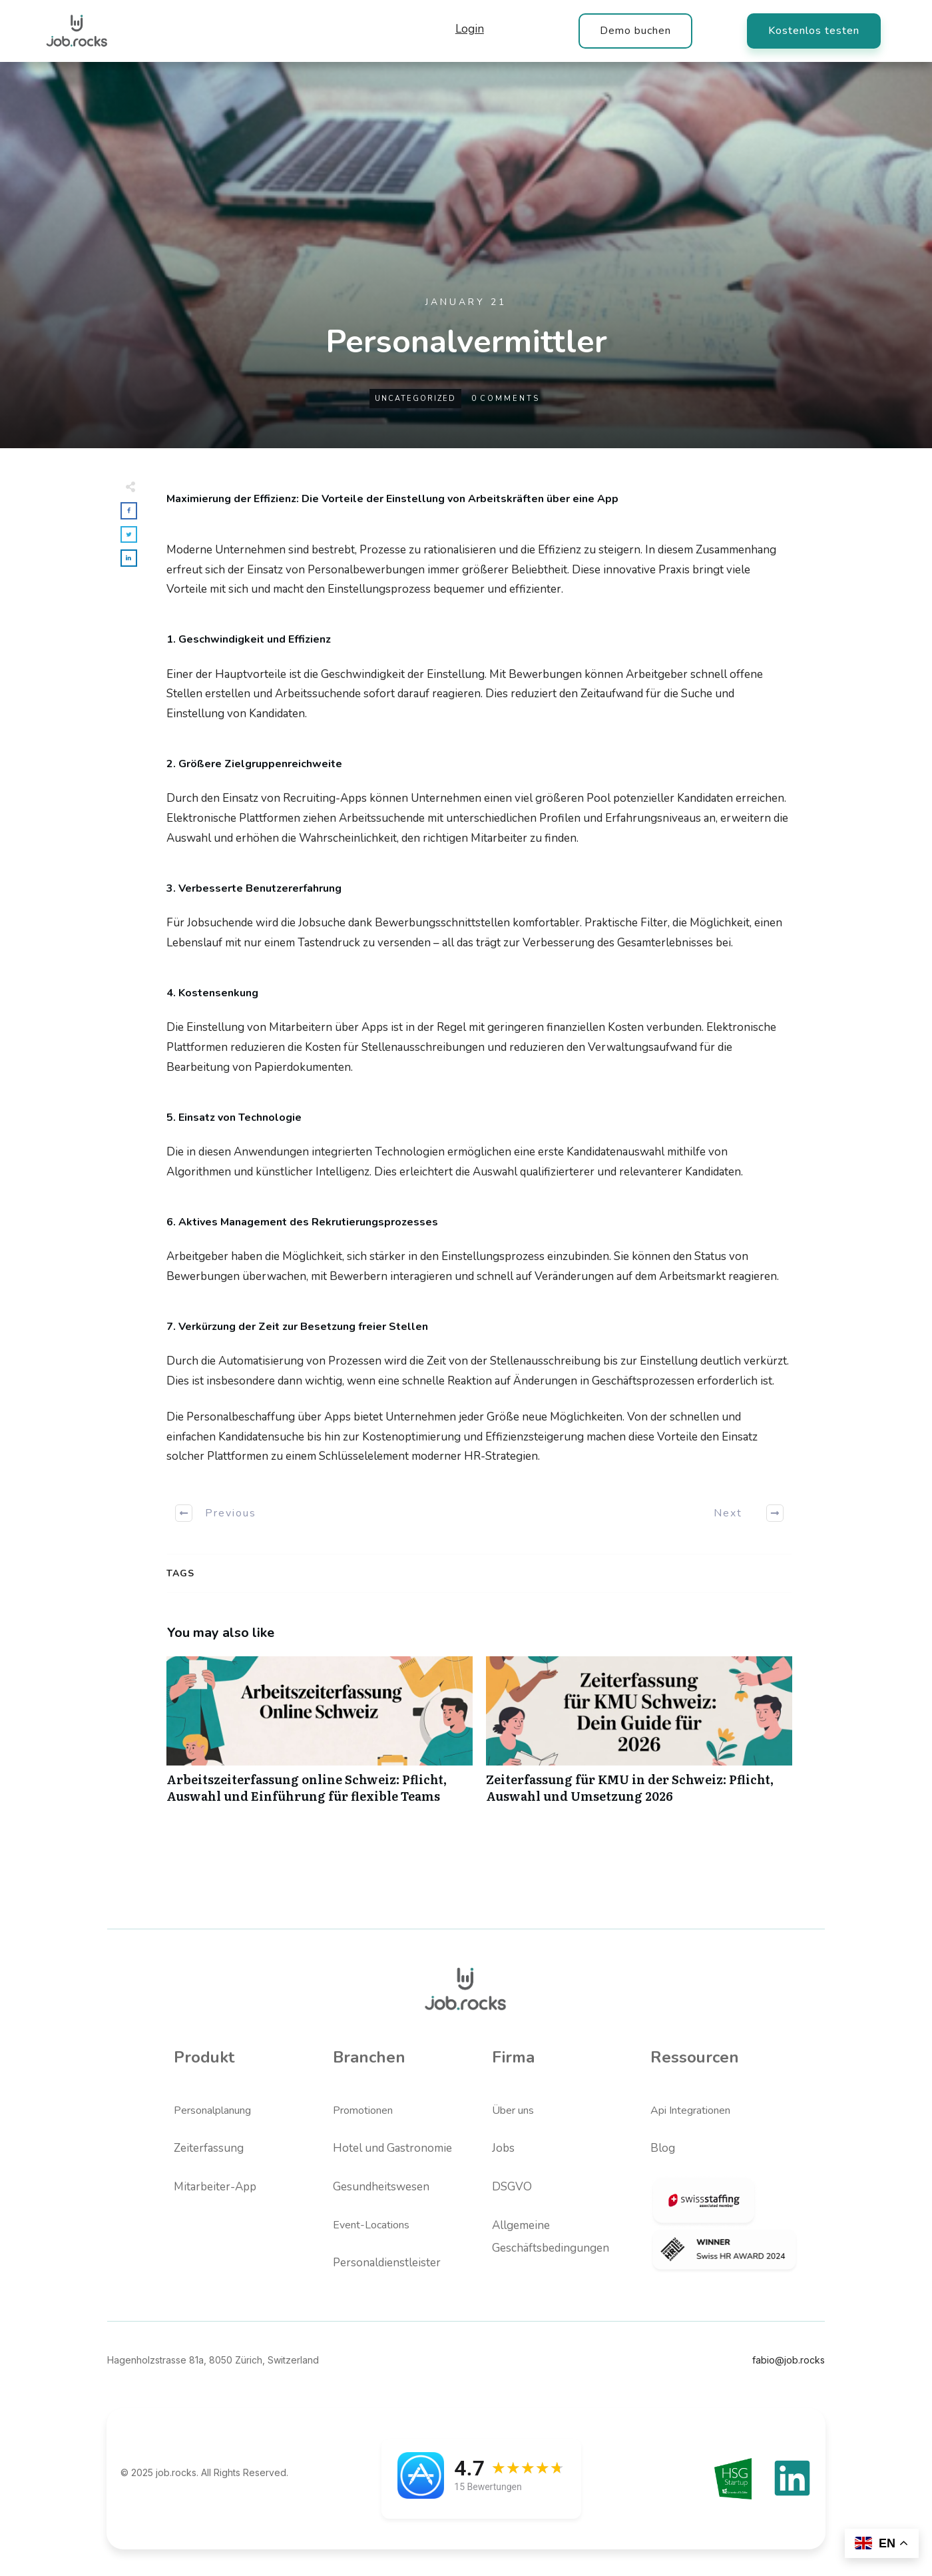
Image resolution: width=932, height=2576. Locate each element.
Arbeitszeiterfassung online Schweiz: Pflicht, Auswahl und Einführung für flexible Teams (319, 1736)
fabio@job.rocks (788, 2360)
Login (469, 29)
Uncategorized (415, 399)
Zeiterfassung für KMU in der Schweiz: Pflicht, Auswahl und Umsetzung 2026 (639, 1736)
